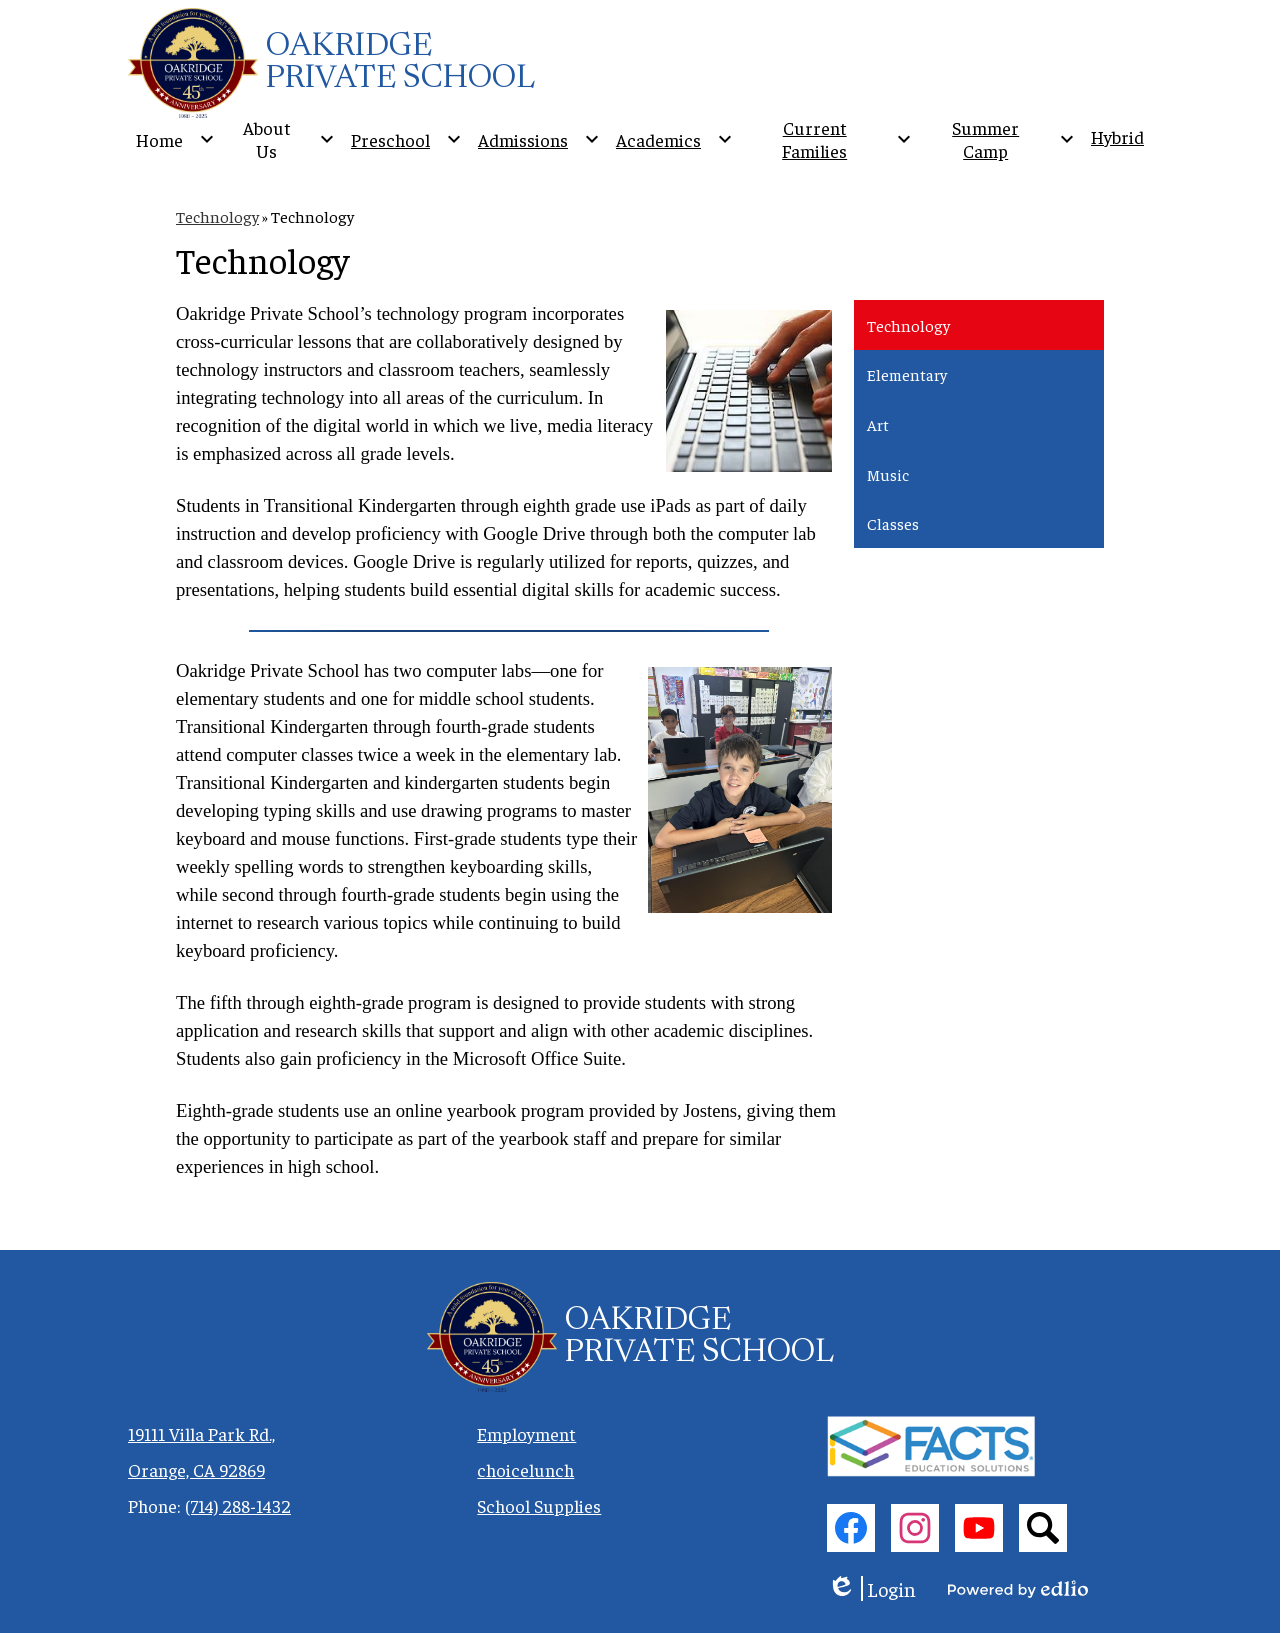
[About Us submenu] (283, 139)
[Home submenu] (175, 139)
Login (871, 1588)
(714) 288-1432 (238, 1505)
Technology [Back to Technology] (217, 216)
